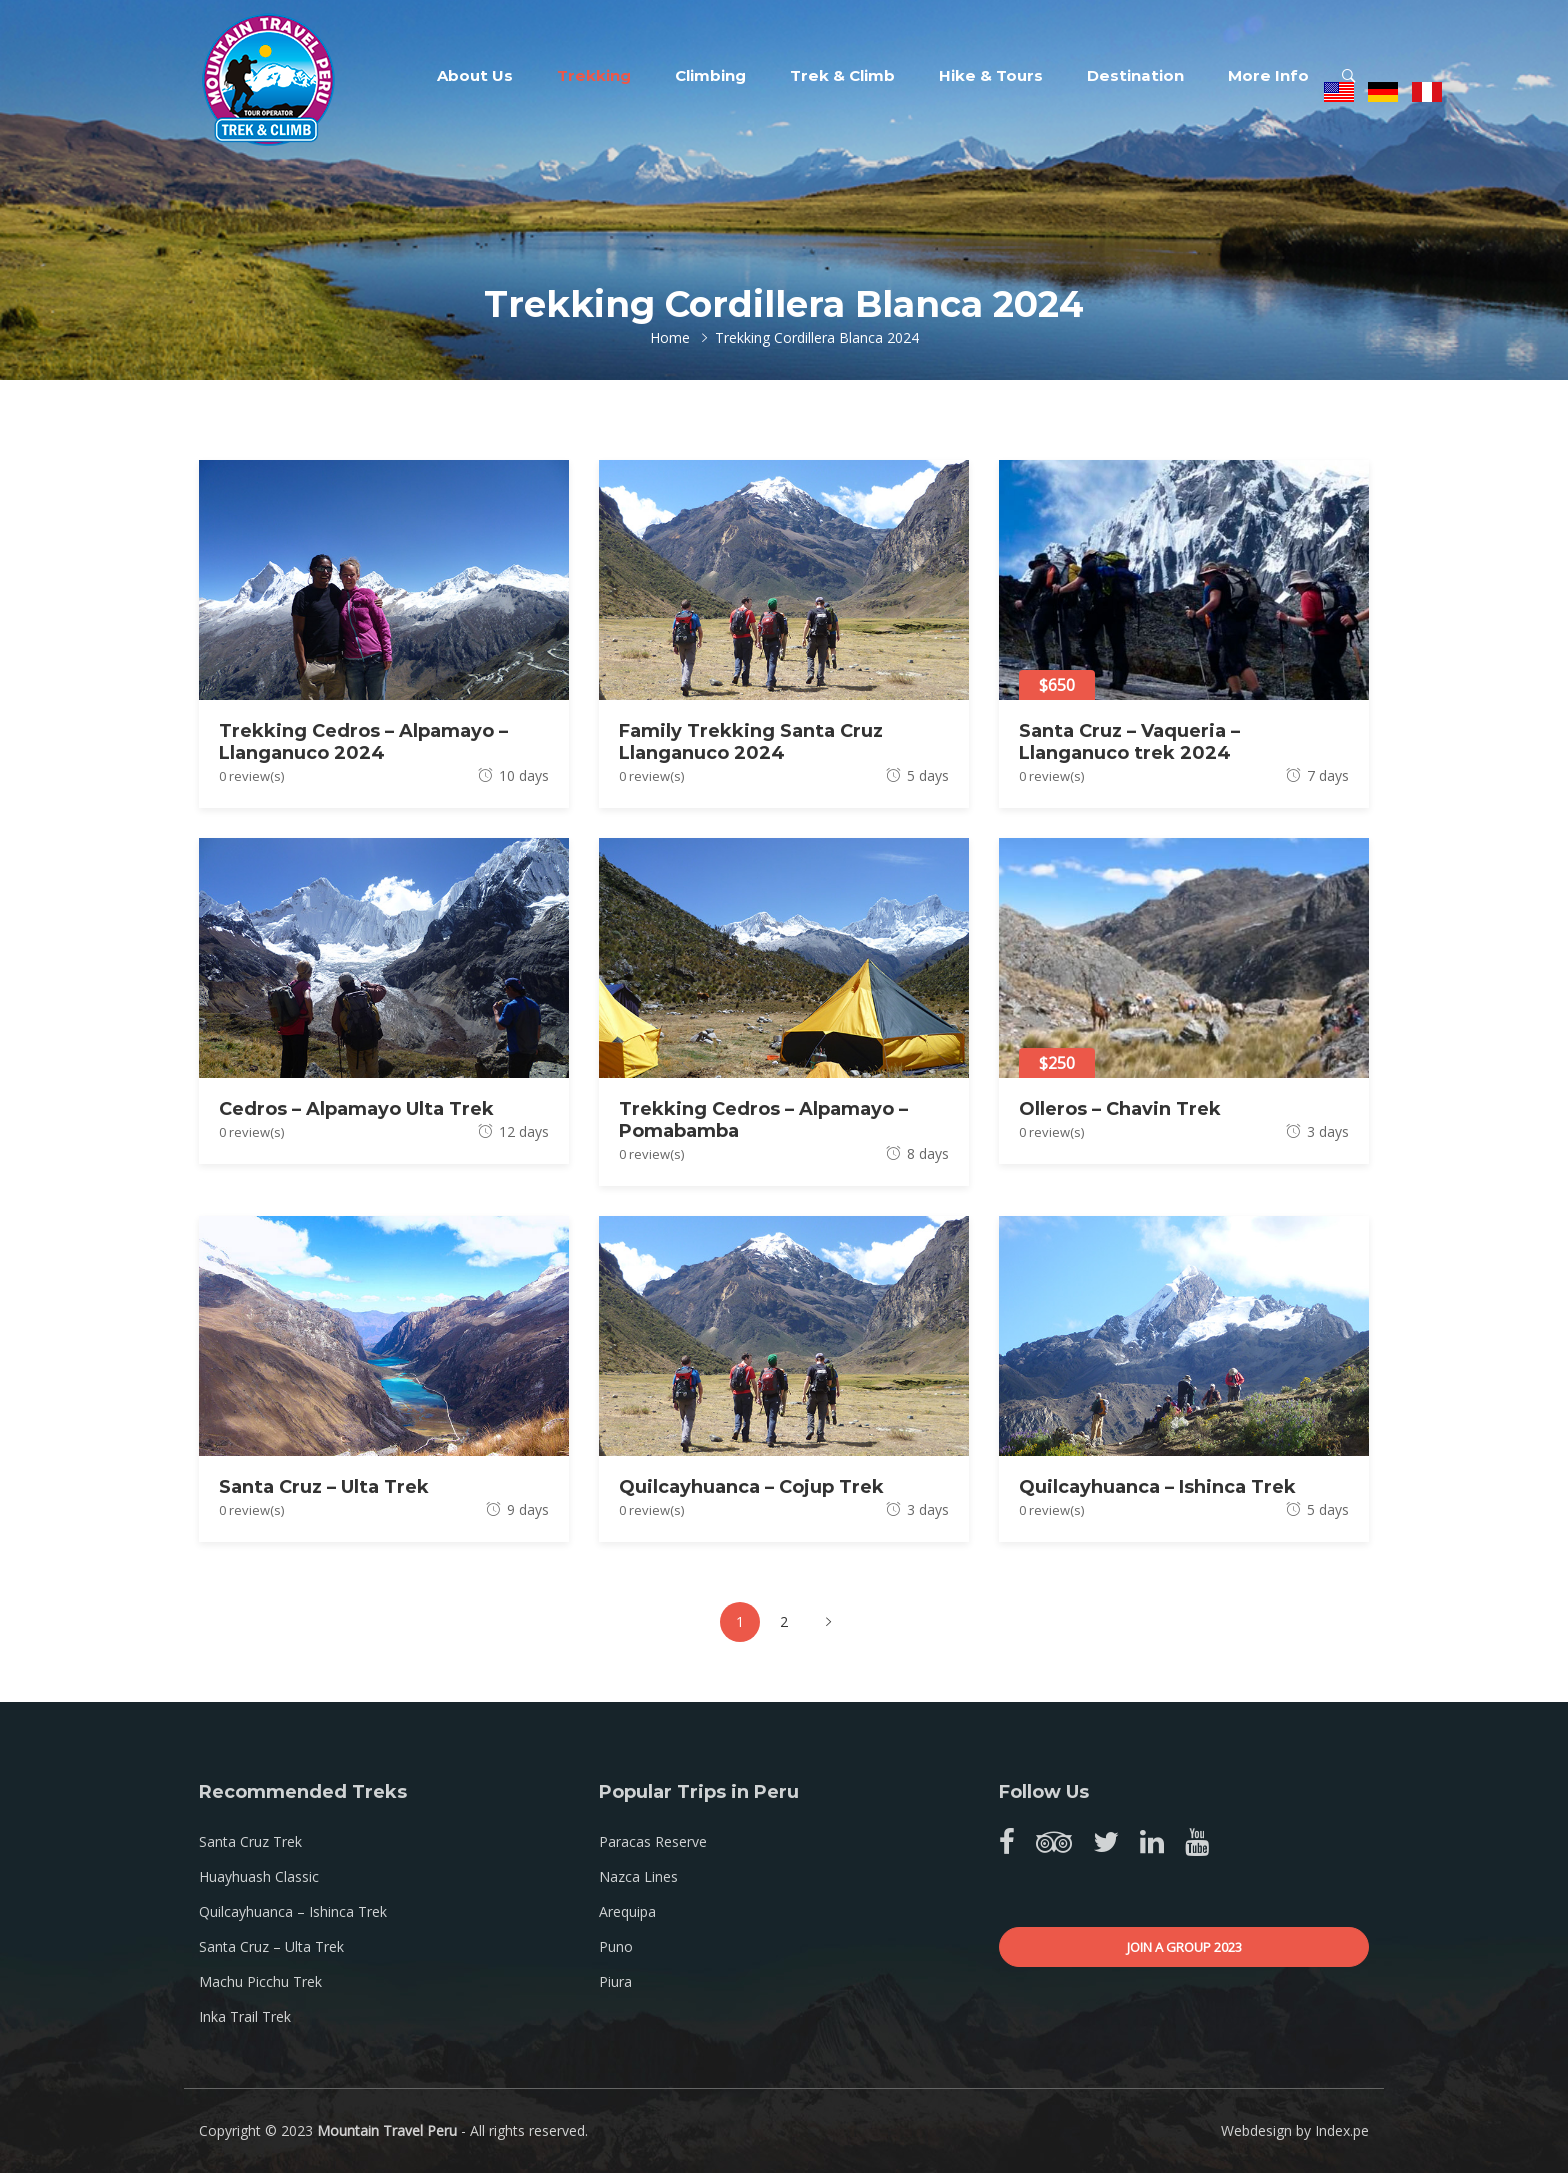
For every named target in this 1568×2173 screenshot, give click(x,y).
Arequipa (627, 1911)
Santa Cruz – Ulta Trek (324, 1487)
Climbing (710, 75)
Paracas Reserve (653, 1841)
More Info (1268, 75)
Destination (1135, 75)
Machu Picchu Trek (260, 1981)
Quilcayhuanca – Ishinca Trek (1157, 1487)
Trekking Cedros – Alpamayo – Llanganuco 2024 (363, 742)
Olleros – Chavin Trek (1120, 1109)
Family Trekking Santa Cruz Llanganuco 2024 (751, 742)
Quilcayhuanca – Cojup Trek (751, 1487)
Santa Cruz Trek (250, 1841)
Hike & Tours (991, 75)
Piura (615, 1981)
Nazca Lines (638, 1876)
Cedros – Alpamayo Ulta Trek (356, 1109)
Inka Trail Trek (245, 2016)
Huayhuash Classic (259, 1876)
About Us (475, 75)
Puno (616, 1946)
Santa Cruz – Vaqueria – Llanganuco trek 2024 (1129, 742)
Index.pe (1342, 2130)
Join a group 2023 (1184, 1947)
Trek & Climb (842, 75)
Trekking (594, 75)
